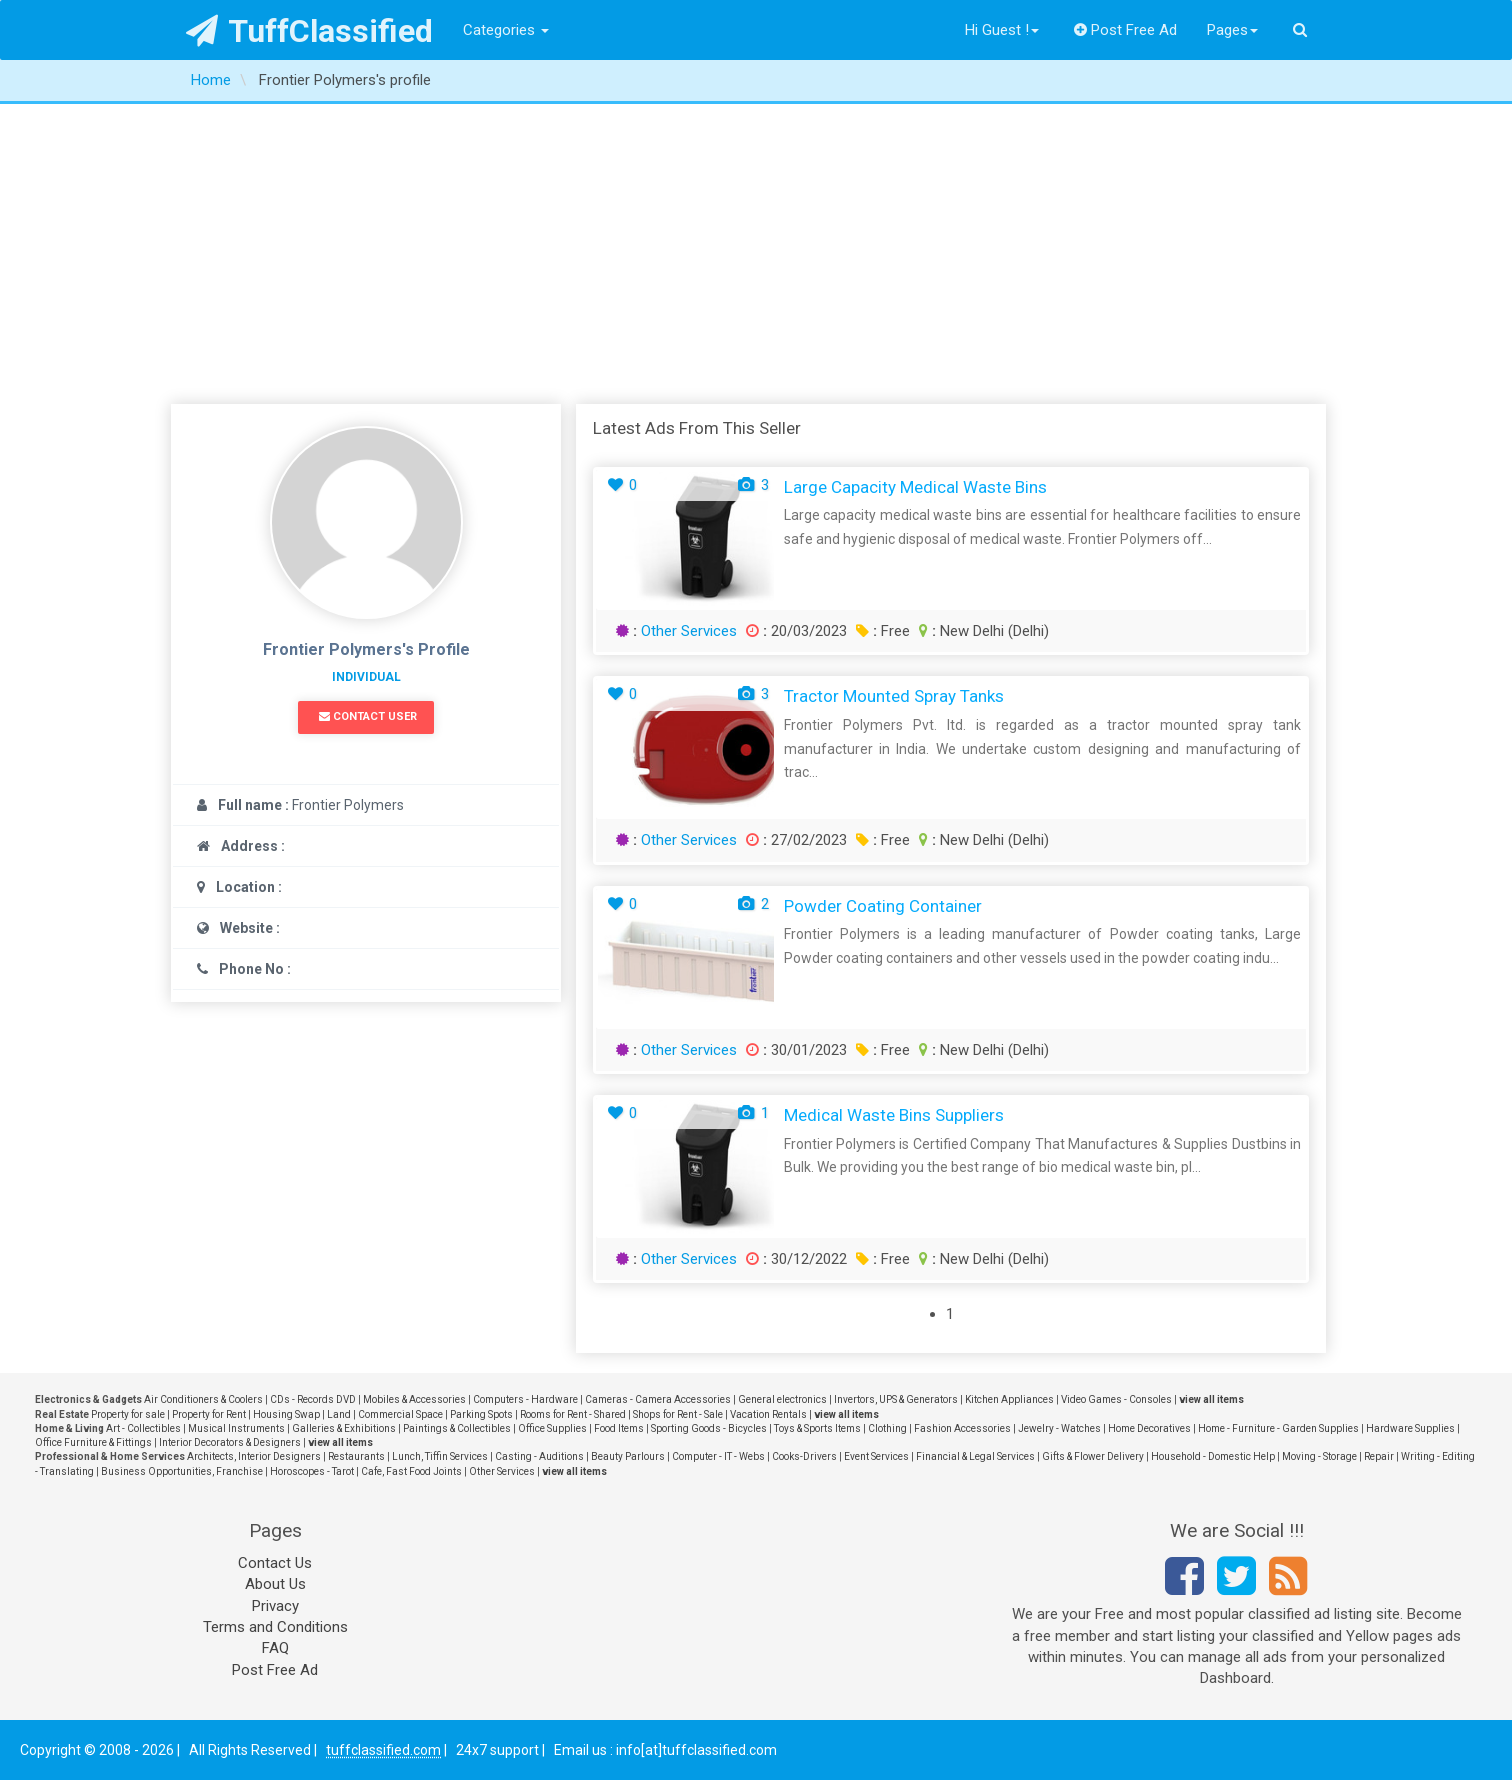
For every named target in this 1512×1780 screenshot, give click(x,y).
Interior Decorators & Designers (230, 1442)
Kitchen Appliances (1009, 1399)
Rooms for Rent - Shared (573, 1414)
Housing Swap (286, 1414)
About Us (275, 1584)
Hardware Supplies (1410, 1428)
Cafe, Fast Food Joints (411, 1471)
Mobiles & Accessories (414, 1399)
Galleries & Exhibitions (344, 1428)
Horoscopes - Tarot (312, 1471)
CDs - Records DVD (313, 1399)
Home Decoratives (1149, 1428)
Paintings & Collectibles (457, 1428)
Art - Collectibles (143, 1428)
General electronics (782, 1399)
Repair (1379, 1456)
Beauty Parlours (628, 1456)
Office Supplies (552, 1428)
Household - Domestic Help (1213, 1456)
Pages (1232, 30)
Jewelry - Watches (1059, 1428)
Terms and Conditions (275, 1627)
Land (339, 1414)
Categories (506, 30)
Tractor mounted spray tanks (894, 696)
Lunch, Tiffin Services (440, 1456)
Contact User (368, 716)
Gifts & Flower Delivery (1093, 1456)
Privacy (275, 1606)
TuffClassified (309, 31)
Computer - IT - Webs (718, 1456)
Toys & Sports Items (817, 1428)
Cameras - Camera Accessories (658, 1399)
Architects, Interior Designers (254, 1456)
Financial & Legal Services (975, 1456)
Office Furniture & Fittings (93, 1442)
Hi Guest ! (1002, 30)
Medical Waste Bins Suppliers (894, 1115)
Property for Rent (209, 1414)
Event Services (876, 1456)
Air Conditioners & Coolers (203, 1399)
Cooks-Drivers (804, 1456)
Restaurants (356, 1456)
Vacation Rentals (768, 1414)
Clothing (887, 1428)
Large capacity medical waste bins (915, 487)
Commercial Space (400, 1414)
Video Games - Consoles (1116, 1399)
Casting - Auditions (539, 1456)
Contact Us (275, 1563)
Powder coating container (883, 906)
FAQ (275, 1648)
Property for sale (128, 1414)
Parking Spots (481, 1414)
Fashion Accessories (962, 1428)
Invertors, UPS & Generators (896, 1399)
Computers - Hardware (525, 1399)
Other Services (689, 631)
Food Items (619, 1428)
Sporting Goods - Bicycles (709, 1428)
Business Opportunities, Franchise (182, 1471)
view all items (1211, 1399)
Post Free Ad (1126, 30)
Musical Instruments (236, 1428)
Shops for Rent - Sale (678, 1414)
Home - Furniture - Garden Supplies (1278, 1428)
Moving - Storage (1319, 1456)
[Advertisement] (756, 254)
